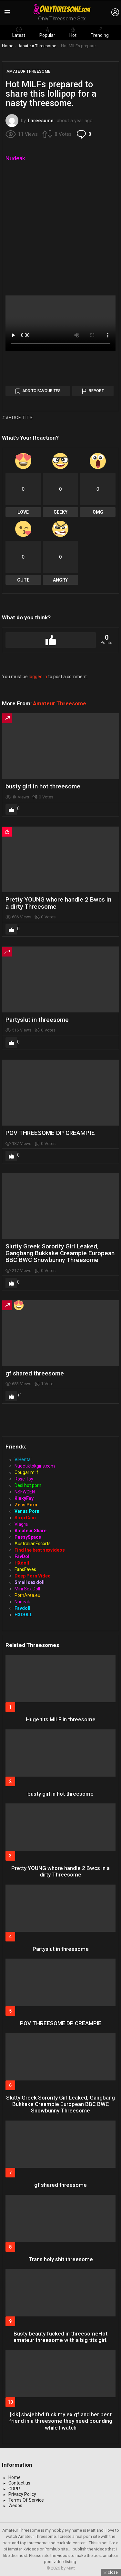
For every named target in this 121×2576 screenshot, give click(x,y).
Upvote (50, 640)
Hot (72, 32)
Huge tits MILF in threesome (61, 1719)
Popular (47, 32)
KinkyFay (24, 1498)
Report (96, 391)
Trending (100, 32)
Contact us (19, 2482)
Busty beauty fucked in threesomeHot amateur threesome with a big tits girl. (60, 2336)
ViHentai (23, 1459)
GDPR (14, 2488)
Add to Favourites (41, 391)
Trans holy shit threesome (60, 2259)
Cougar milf (26, 1472)
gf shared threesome (34, 1373)
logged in (38, 676)
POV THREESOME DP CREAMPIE (50, 1133)
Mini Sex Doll (27, 1588)
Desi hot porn (28, 1485)
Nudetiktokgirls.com (35, 1466)
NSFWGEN (25, 1491)
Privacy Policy (22, 2494)
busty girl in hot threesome (42, 786)
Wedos (15, 2505)
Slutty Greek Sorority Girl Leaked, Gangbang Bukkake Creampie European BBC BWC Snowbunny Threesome (60, 1253)
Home (14, 2477)
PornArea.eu (27, 1595)
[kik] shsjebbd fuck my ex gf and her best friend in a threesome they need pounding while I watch (60, 2421)
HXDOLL (23, 1614)
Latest (18, 32)
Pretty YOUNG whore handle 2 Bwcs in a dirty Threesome (58, 903)
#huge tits (19, 417)
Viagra (21, 1524)
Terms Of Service (26, 2500)
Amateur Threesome (59, 703)
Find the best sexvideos (40, 1550)
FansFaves (25, 1569)
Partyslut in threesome (37, 1019)
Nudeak (15, 158)
